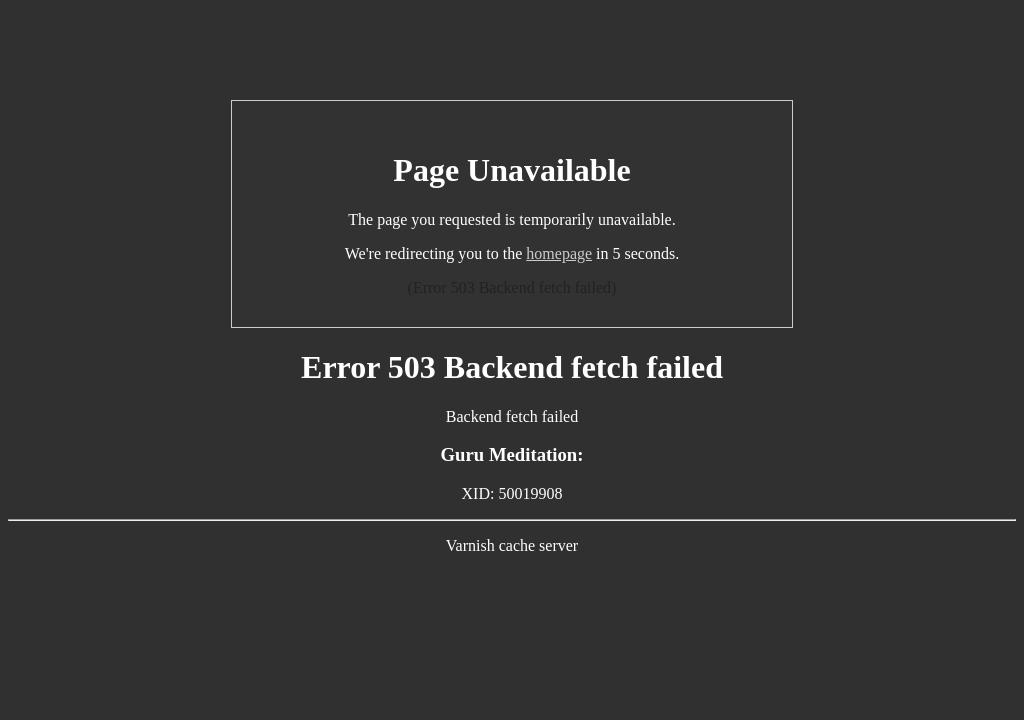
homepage (559, 253)
